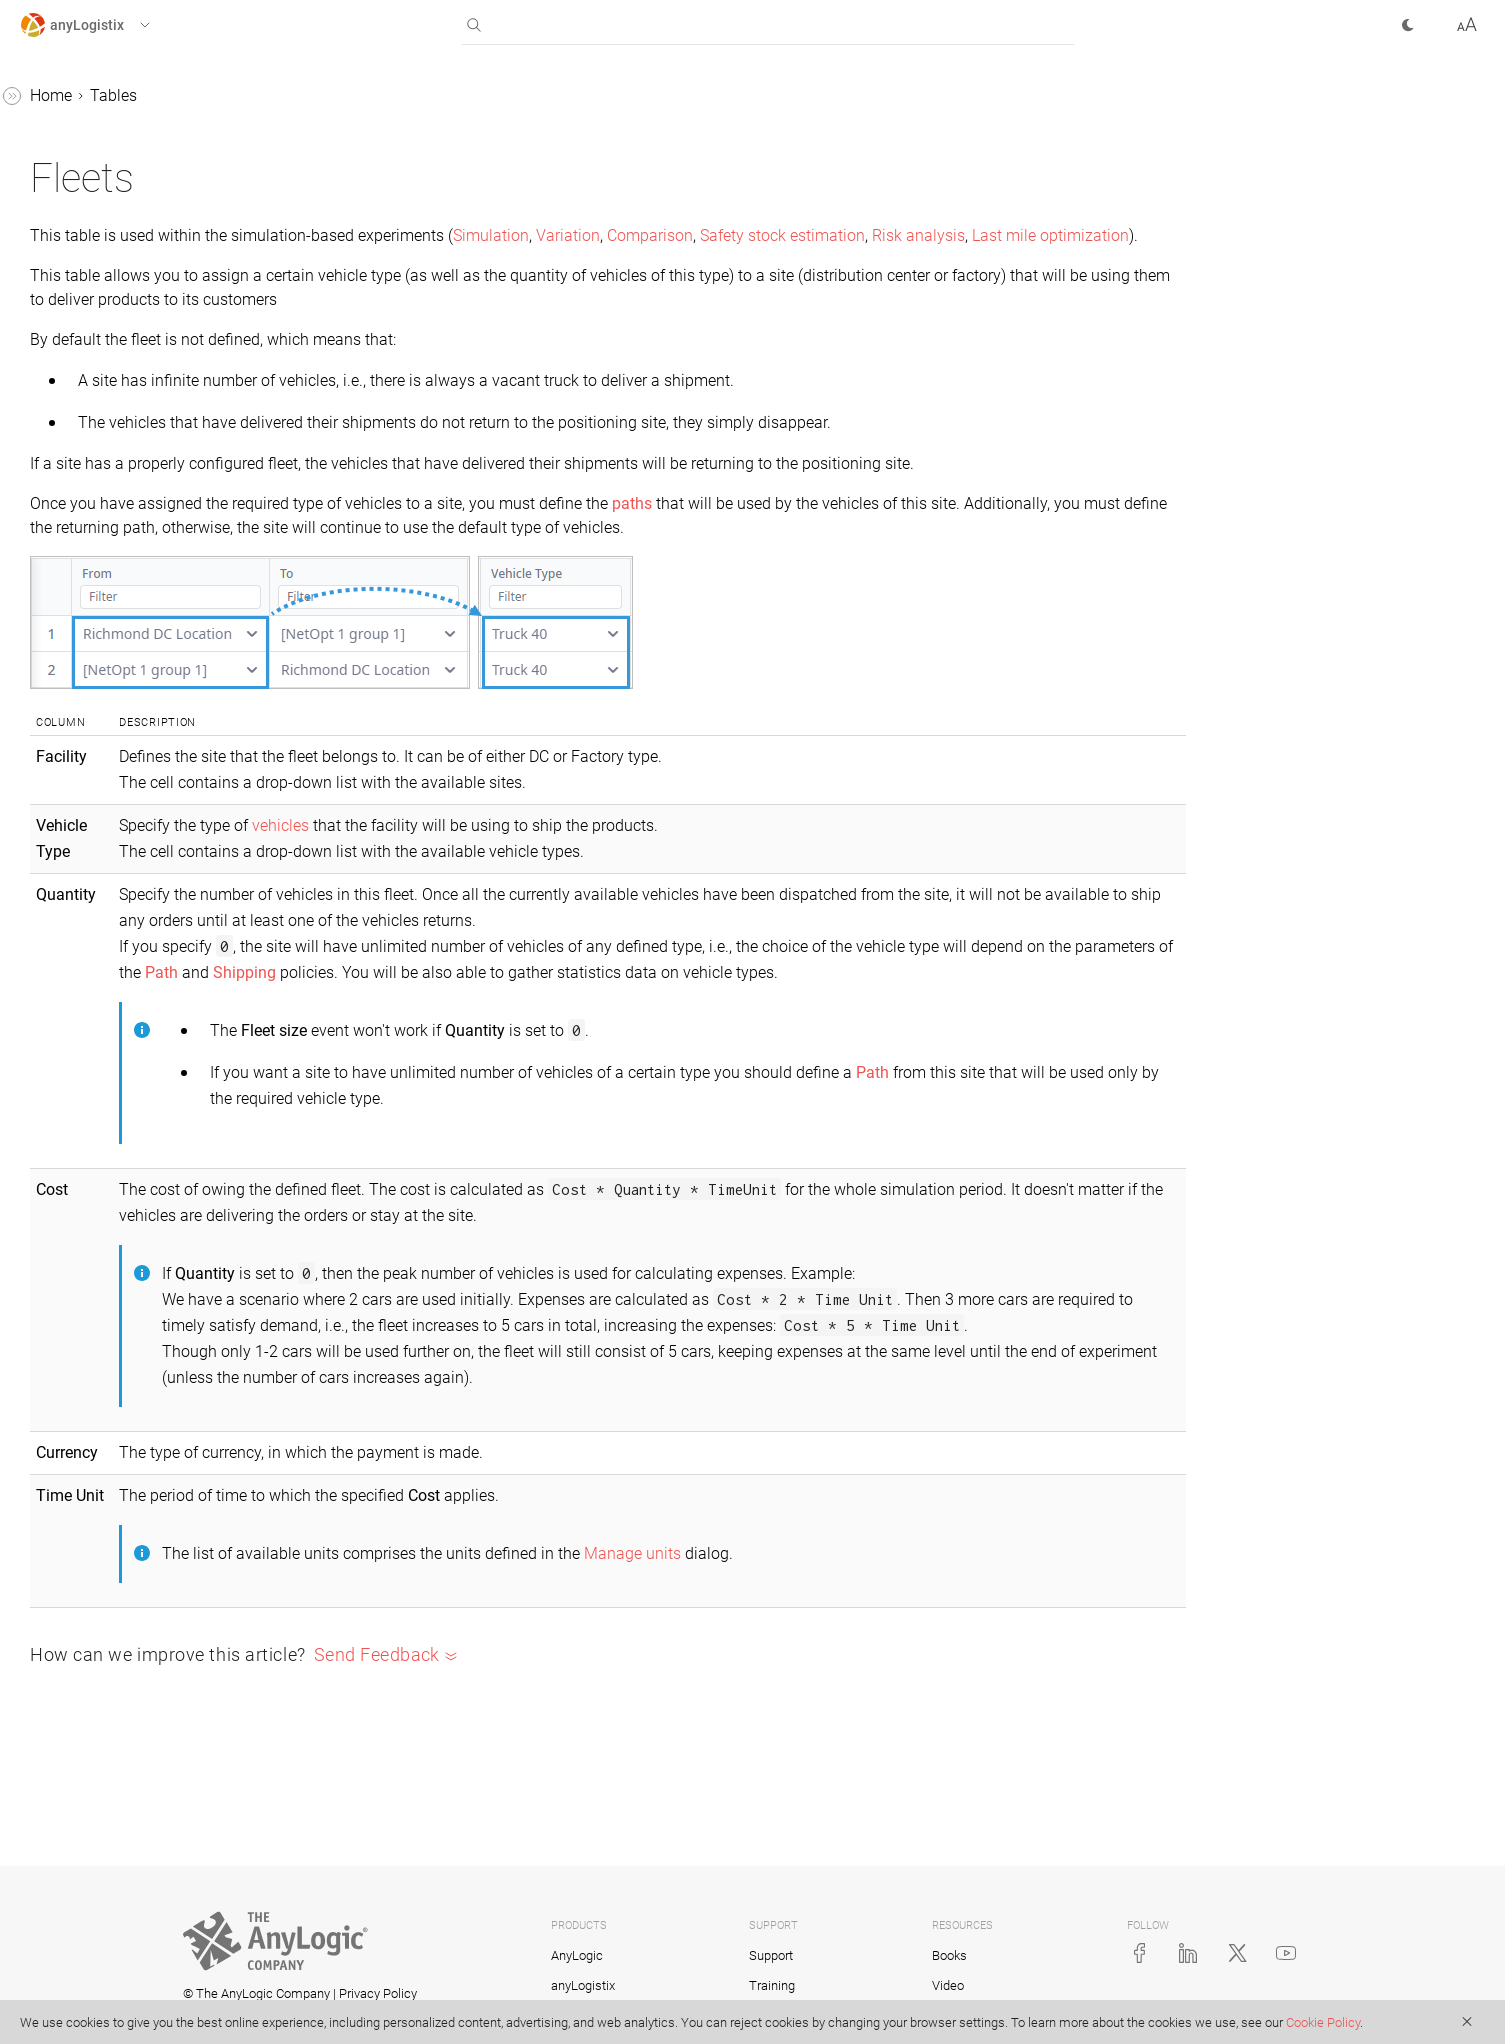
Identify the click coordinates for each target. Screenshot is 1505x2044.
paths (932, 551)
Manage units (926, 1677)
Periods (64, 1062)
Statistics (52, 1936)
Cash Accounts (91, 188)
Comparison (950, 235)
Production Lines (97, 1442)
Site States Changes (108, 1556)
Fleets (59, 530)
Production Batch (99, 1366)
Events (61, 416)
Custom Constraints (108, 226)
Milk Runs (73, 834)
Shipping (69, 1594)
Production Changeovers (124, 1404)
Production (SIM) (97, 1328)
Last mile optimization (508, 259)
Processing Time (97, 1138)
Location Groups (96, 758)
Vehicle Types (86, 1898)
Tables (413, 95)
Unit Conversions (98, 1784)
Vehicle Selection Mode (119, 1860)
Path (776, 1044)
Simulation (791, 235)
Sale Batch (75, 1518)
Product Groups (93, 1214)
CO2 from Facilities (105, 112)
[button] (103, 25)
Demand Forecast (100, 340)
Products (69, 1480)
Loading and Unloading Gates (143, 720)
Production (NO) (94, 1290)
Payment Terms (93, 986)
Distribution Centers (107, 378)
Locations (72, 796)
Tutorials (51, 1974)
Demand (67, 302)
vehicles (574, 897)
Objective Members (105, 872)
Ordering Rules (89, 910)
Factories (70, 492)
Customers (76, 264)
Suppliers (70, 1670)
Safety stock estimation (1082, 235)
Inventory (70, 644)
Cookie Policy (1323, 2022)
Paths (58, 948)
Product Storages (98, 1252)
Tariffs (60, 1708)
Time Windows (90, 1746)
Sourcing (69, 1632)
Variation (868, 235)
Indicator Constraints (111, 606)
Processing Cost (95, 1100)
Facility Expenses (99, 454)
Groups (63, 568)
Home (351, 95)
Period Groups (88, 1024)
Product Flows (88, 1176)
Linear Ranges (88, 682)
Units (56, 1822)
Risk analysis (376, 259)
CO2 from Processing (112, 150)
